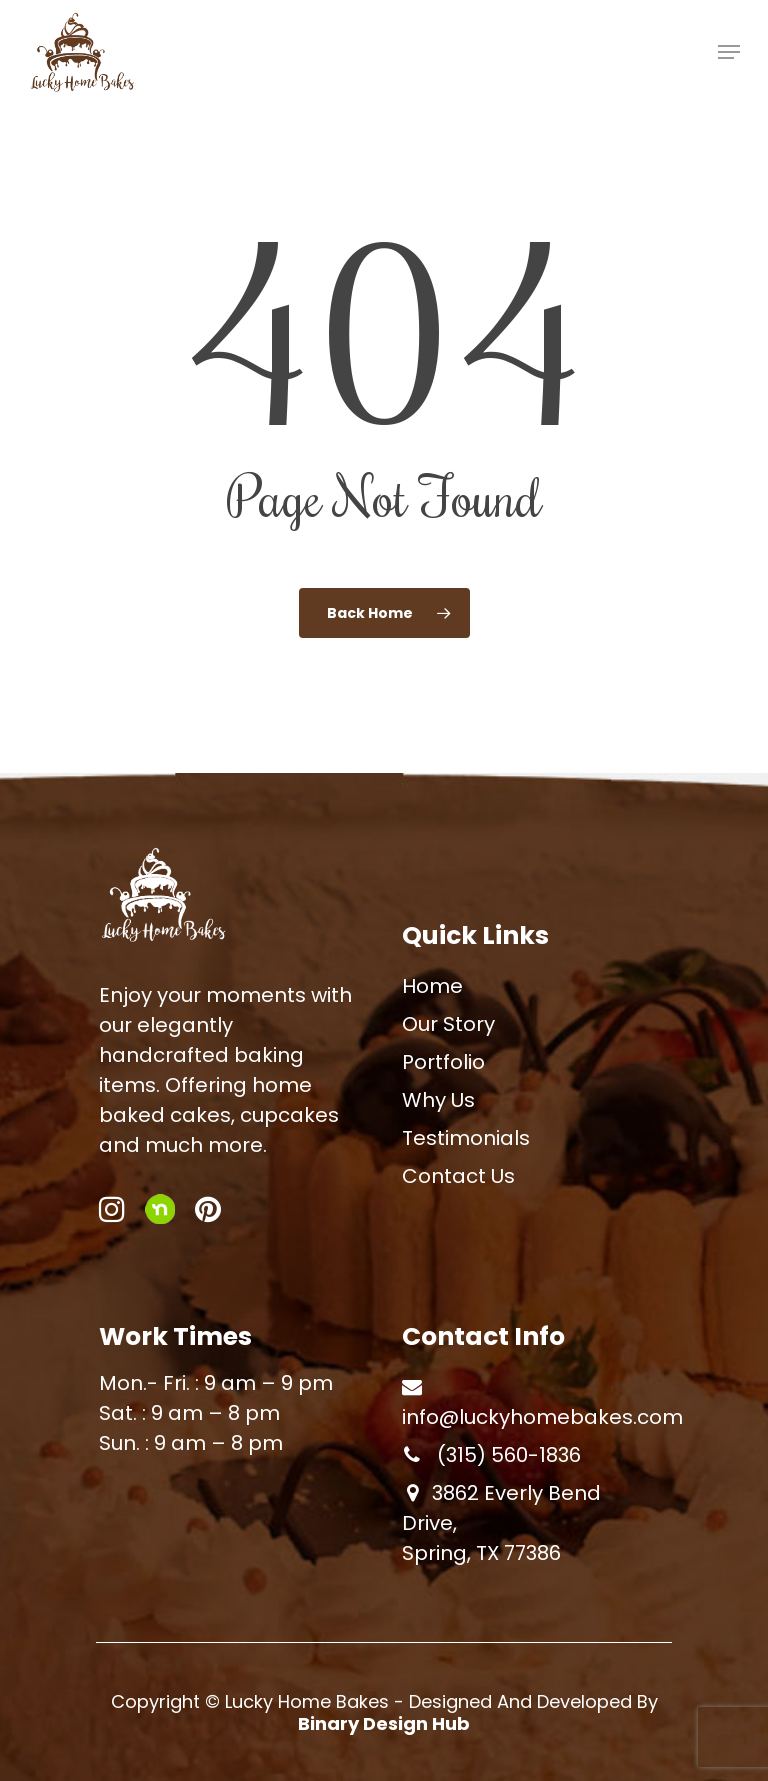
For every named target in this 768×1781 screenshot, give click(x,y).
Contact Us (458, 1176)
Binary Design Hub (384, 1723)
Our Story (448, 1024)
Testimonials (466, 1138)
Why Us (438, 1100)
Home (432, 986)
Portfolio (443, 1062)
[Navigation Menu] (729, 52)
